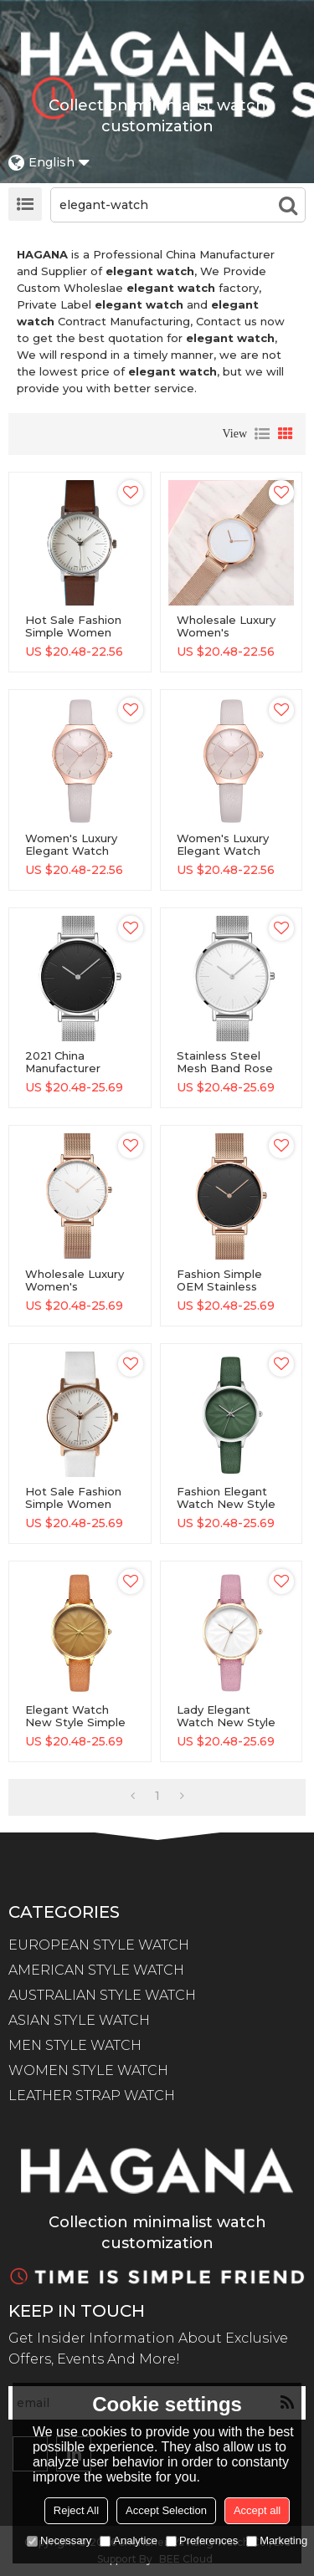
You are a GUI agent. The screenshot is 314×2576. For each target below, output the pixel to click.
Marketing (276, 2540)
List (262, 434)
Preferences (202, 2540)
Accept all (257, 2510)
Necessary (59, 2540)
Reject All (76, 2510)
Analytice (128, 2540)
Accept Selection (166, 2510)
